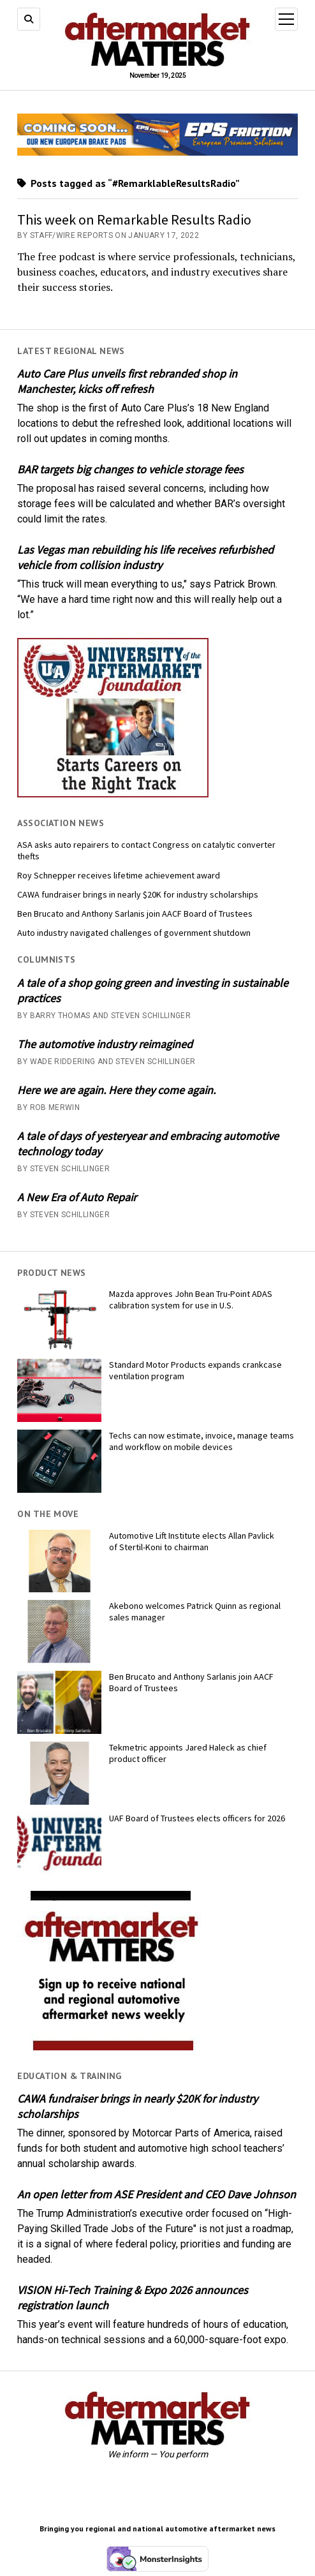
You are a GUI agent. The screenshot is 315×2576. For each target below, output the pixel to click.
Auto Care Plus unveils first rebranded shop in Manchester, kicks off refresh (127, 381)
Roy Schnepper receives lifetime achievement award (118, 875)
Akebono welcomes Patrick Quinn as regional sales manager (195, 1611)
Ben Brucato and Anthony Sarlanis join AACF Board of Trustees (135, 913)
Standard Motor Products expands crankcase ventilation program (195, 1370)
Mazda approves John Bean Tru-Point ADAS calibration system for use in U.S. (190, 1299)
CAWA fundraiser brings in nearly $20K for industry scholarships (137, 894)
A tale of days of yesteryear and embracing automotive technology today (148, 1143)
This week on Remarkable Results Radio (134, 219)
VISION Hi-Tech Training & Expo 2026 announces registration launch (132, 2298)
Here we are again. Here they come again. (116, 1090)
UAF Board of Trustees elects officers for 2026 (197, 1818)
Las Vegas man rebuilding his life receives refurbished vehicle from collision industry (145, 557)
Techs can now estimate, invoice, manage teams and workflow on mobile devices (201, 1441)
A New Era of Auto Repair (76, 1197)
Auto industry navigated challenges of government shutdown (134, 932)
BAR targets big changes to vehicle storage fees (130, 469)
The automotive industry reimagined (105, 1044)
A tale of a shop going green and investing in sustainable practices (152, 990)
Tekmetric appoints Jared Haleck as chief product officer (188, 1753)
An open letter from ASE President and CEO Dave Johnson (156, 2194)
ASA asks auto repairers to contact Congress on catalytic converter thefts (146, 850)
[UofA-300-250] (113, 794)
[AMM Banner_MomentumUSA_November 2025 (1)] (157, 152)
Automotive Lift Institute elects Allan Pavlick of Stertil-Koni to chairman (191, 1541)
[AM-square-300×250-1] (113, 2047)
